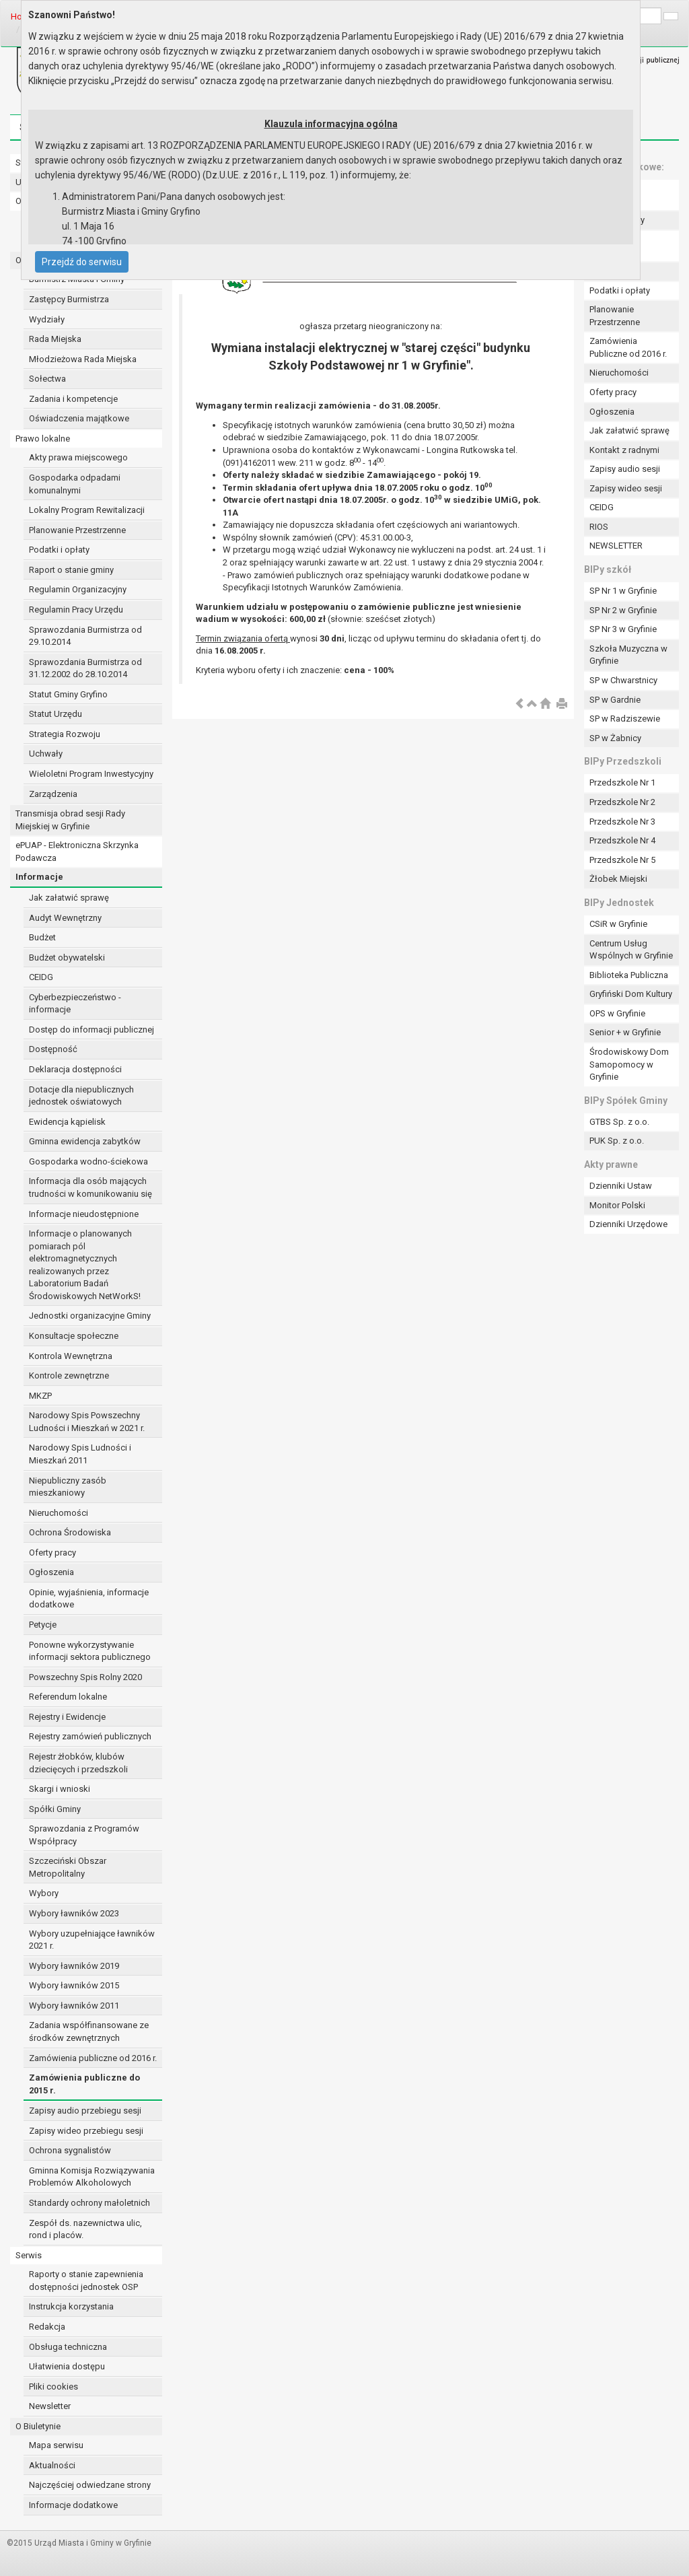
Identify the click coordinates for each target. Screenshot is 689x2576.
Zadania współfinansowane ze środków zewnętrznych (89, 2031)
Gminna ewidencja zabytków (85, 1141)
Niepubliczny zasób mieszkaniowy (67, 1486)
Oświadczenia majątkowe (79, 418)
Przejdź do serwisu (82, 261)
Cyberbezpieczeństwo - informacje (75, 1003)
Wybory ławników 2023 (74, 1913)
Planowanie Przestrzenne (77, 530)
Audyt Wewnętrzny (65, 918)
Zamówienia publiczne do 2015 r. (84, 2084)
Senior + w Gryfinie (625, 1032)
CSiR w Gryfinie (618, 924)
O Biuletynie (38, 2426)
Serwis (28, 2255)
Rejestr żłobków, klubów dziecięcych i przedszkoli (78, 1762)
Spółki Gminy (55, 1809)
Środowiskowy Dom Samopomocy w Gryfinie (629, 1064)
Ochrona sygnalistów (70, 2150)
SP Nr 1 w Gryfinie (623, 591)
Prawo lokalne (42, 438)
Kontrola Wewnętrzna (70, 1356)
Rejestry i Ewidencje (67, 1717)
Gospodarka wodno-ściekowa (88, 1161)
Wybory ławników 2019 (74, 1966)
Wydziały (47, 319)
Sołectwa (47, 379)
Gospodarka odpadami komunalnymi (74, 484)
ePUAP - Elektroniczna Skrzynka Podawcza (77, 851)
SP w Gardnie (615, 700)
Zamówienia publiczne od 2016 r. (93, 2058)
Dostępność (53, 1049)
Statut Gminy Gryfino (68, 694)
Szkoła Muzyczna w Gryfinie (628, 654)
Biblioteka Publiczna (628, 975)
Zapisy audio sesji (624, 469)
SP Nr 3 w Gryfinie (623, 629)
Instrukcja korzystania (71, 2306)
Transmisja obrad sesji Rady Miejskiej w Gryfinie (70, 819)
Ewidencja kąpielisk (67, 1122)
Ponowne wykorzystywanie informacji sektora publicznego (90, 1651)
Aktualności (52, 2465)
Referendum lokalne (68, 1697)
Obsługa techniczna (68, 2347)
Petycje (43, 1625)
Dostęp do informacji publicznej (91, 1029)
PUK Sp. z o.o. (616, 1141)
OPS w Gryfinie (617, 1013)
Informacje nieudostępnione (84, 1214)
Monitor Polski (617, 1205)
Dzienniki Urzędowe (628, 1224)
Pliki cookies (53, 2386)
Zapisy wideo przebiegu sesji (86, 2131)
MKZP (40, 1396)
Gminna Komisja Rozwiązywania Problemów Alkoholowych (92, 2176)
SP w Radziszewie (624, 718)
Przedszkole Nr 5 (622, 860)
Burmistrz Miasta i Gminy (76, 279)
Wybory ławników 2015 (74, 1985)
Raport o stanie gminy (71, 570)
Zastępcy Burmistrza (69, 299)
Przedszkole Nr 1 (622, 782)
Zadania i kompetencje (73, 399)
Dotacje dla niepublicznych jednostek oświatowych (81, 1095)
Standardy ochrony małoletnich (89, 2203)
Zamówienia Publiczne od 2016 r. (628, 347)
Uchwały (46, 754)
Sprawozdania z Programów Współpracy (84, 1834)
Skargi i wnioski (59, 1789)
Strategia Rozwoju (64, 734)
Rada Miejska (55, 339)
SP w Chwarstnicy (623, 680)
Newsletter (50, 2406)
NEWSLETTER (616, 546)
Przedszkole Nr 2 (622, 802)
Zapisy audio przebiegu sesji (85, 2110)
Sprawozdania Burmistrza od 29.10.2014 (85, 636)
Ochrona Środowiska (70, 1532)
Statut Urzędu (55, 714)
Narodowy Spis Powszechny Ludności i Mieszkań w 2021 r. (87, 1421)
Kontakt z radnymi (624, 450)
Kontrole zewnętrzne (69, 1375)
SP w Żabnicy (615, 738)
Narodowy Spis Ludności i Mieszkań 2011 (80, 1453)
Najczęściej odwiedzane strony (90, 2485)
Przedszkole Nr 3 (622, 821)
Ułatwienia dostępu (67, 2366)
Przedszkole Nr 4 (622, 840)
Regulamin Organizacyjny (77, 589)
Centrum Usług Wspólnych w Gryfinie (631, 949)
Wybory (44, 1893)
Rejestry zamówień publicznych (90, 1736)
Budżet (42, 937)
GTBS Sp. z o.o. (619, 1122)
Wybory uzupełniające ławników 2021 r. (92, 1939)
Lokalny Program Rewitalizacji (87, 510)
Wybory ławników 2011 (74, 2005)
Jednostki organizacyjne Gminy (90, 1316)
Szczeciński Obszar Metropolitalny (67, 1867)
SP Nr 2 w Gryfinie (623, 610)
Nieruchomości (58, 1513)
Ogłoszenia (51, 1572)
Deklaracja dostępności (75, 1069)
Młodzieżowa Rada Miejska (83, 359)
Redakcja (47, 2327)
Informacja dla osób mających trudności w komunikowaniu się (90, 1187)
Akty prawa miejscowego (78, 457)
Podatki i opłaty (59, 550)
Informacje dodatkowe (73, 2505)
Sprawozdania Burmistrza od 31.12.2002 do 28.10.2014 (85, 668)
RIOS (598, 527)
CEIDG (41, 977)
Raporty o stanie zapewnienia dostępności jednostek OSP (86, 2280)
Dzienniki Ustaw (620, 1186)
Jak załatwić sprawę (69, 898)
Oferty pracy (52, 1552)
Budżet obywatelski (67, 957)
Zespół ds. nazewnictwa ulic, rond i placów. (85, 2229)
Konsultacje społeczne (73, 1336)
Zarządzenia (53, 794)
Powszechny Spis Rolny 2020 (85, 1677)
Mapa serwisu (56, 2445)
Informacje (39, 877)
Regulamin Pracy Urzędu (76, 609)
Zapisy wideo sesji (625, 488)
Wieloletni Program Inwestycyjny (91, 774)
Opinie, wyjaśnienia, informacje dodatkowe (89, 1598)
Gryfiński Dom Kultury (630, 994)
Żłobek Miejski (618, 879)
